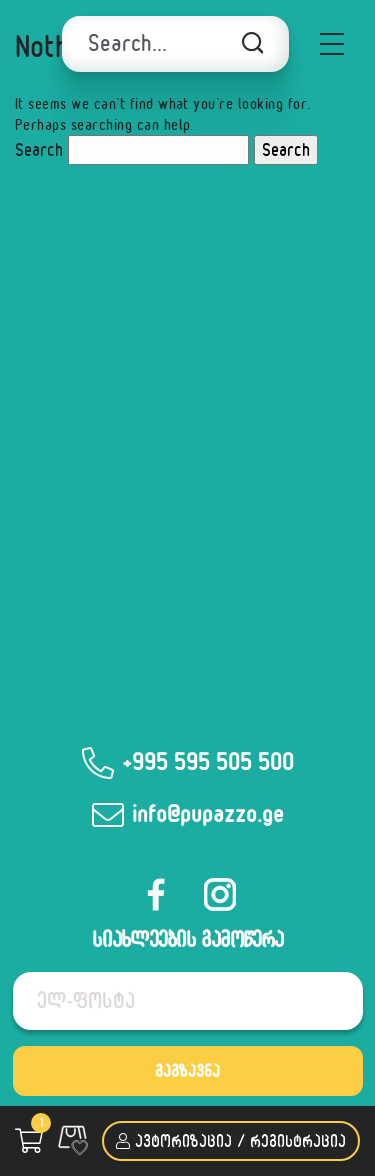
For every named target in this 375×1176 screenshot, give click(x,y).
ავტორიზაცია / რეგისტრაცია (231, 1140)
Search (39, 149)
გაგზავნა (187, 1070)
